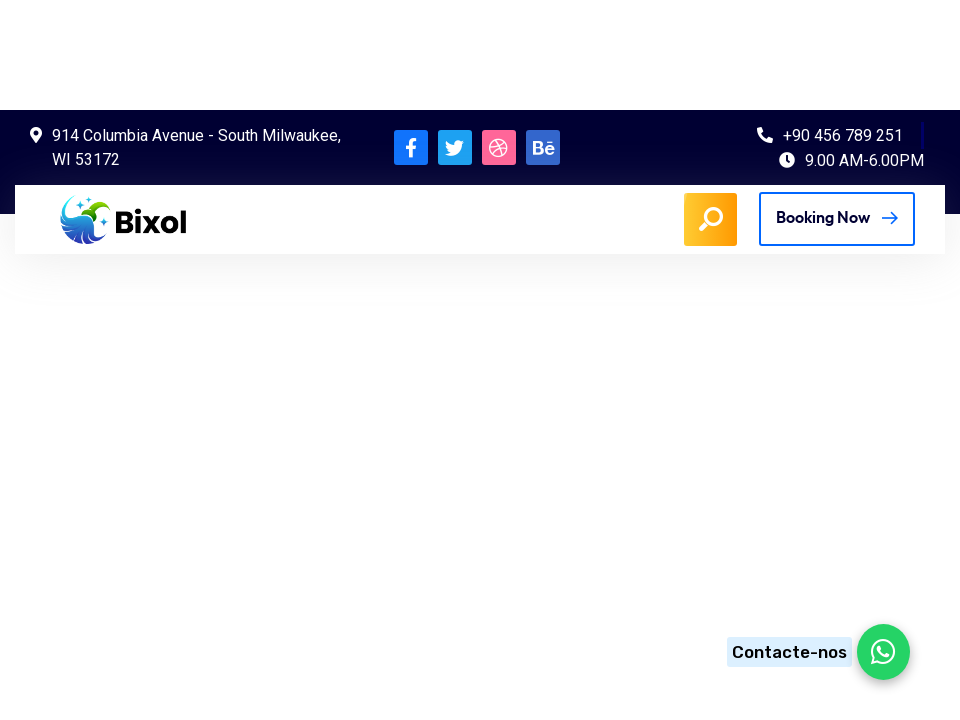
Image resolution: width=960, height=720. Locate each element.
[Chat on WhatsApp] (812, 652)
